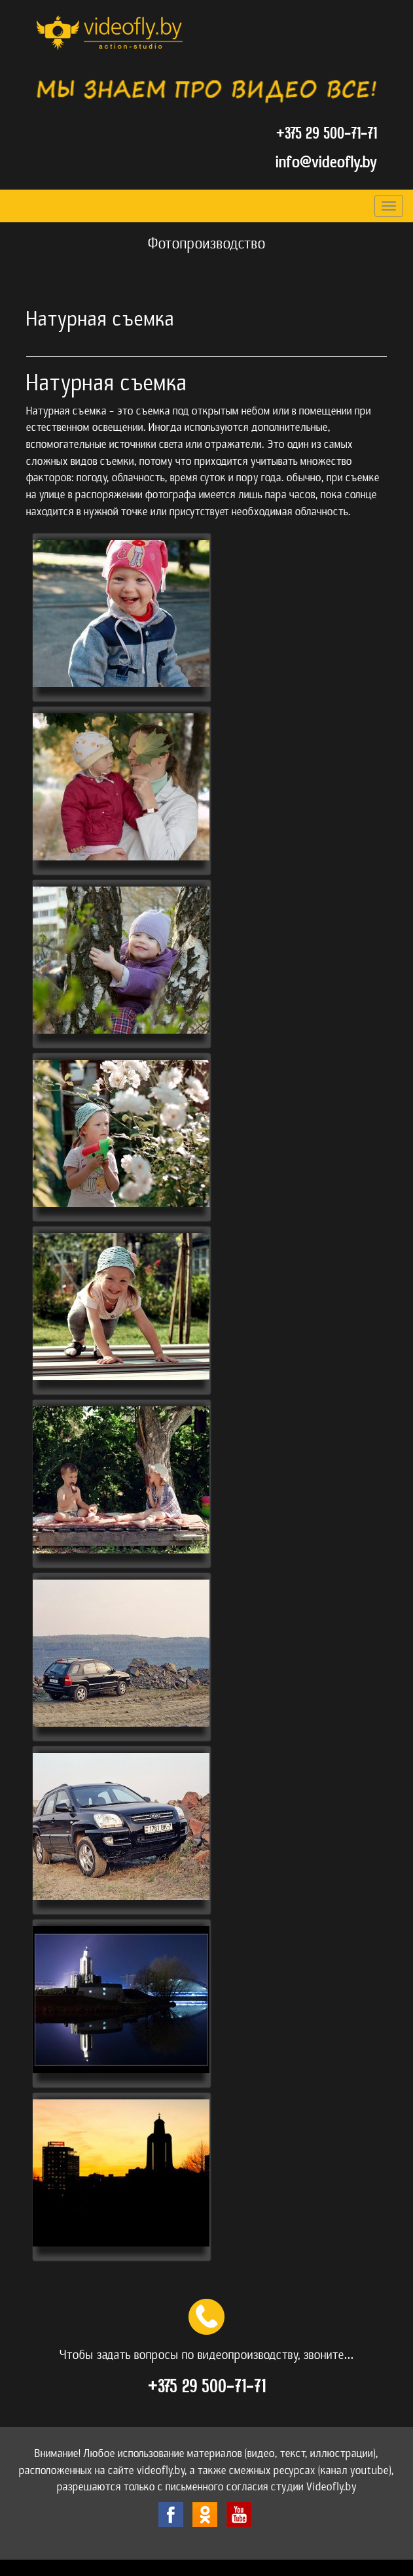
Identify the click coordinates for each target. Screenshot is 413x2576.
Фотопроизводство (207, 243)
